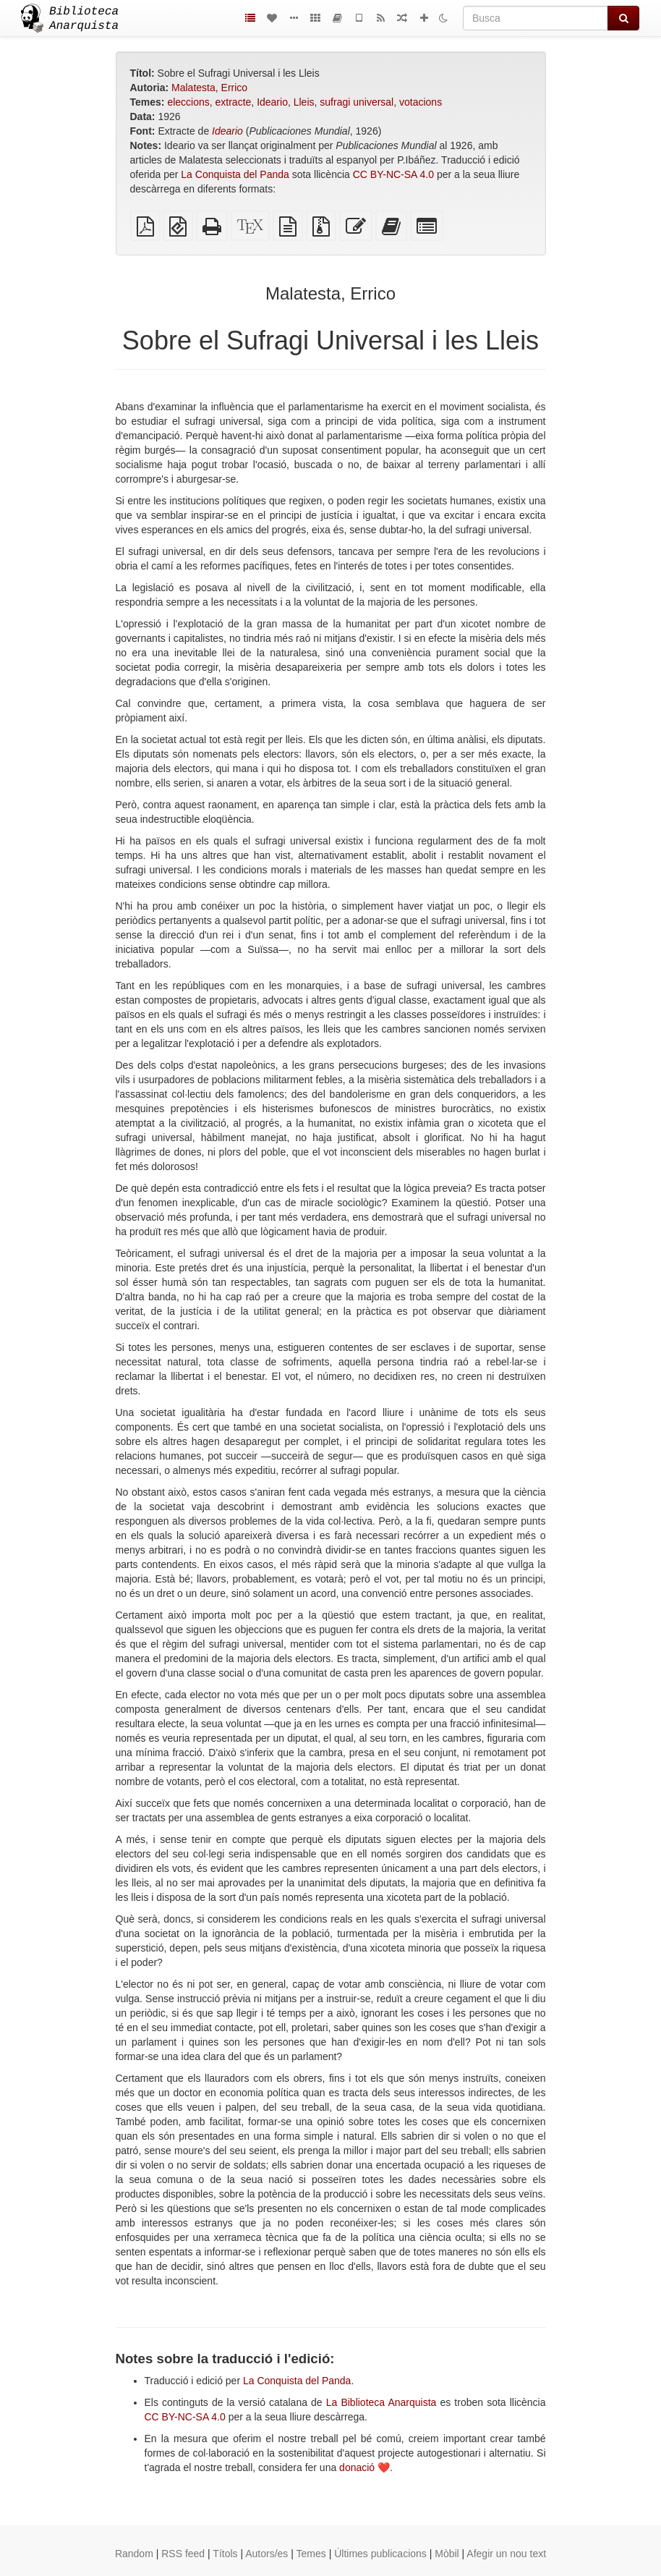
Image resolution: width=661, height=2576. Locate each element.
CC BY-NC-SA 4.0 (393, 174)
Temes (311, 2553)
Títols (225, 2553)
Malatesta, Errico (209, 87)
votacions (420, 102)
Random (134, 2553)
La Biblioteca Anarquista (381, 2402)
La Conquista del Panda (235, 174)
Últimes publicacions (380, 2553)
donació (357, 2467)
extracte (234, 102)
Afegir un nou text (506, 2553)
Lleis (304, 102)
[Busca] (535, 18)
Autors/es (266, 2553)
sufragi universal (356, 102)
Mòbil (447, 2553)
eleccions (188, 102)
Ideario (272, 102)
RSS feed (183, 2553)
